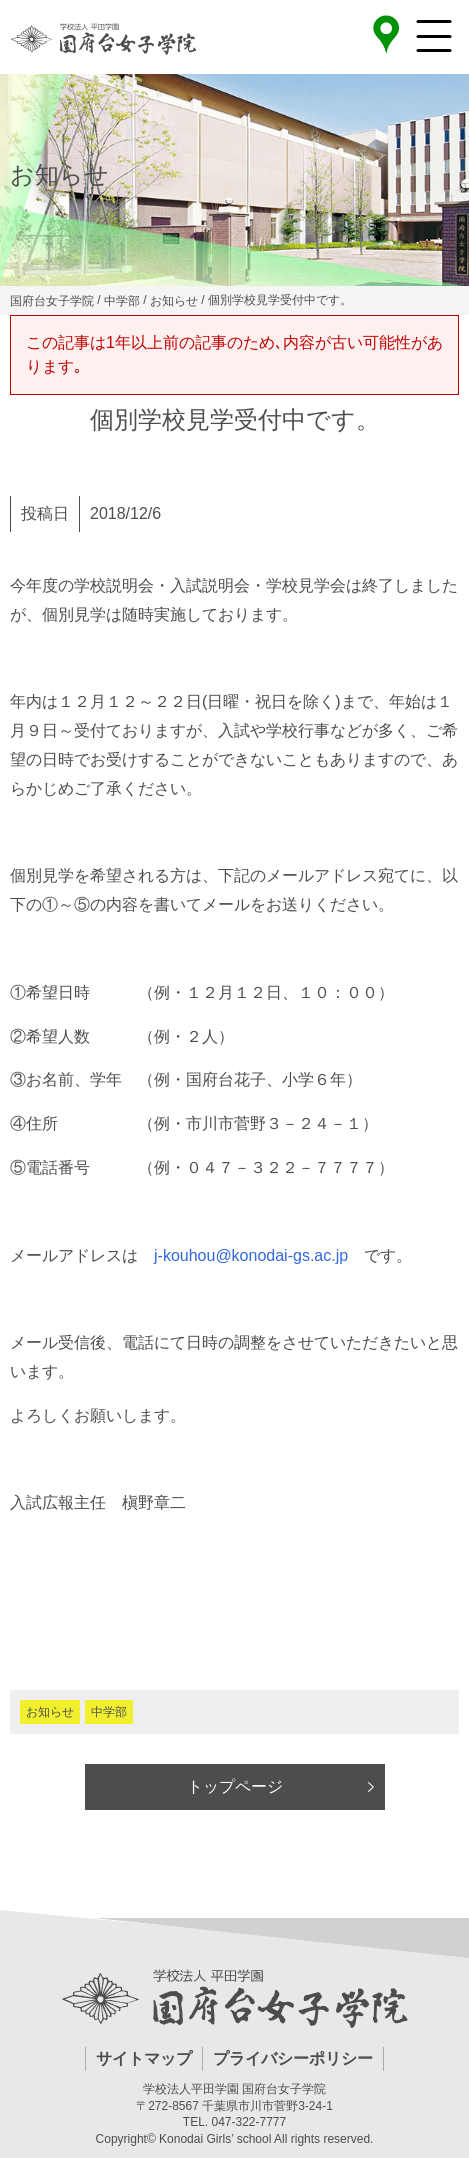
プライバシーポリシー (293, 2058)
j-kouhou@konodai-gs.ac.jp (251, 1255)
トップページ (235, 1786)
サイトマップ (144, 2058)
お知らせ (50, 1712)
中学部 (109, 1712)
